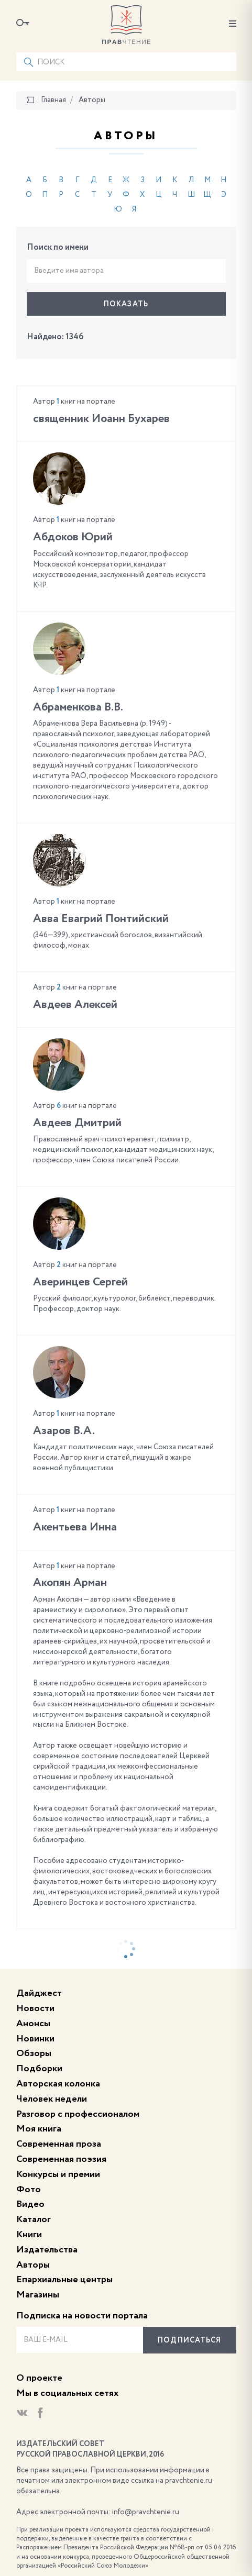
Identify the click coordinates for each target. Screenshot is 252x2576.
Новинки (35, 2039)
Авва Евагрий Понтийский (101, 919)
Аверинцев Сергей (80, 1282)
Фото (28, 2189)
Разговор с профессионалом (77, 2114)
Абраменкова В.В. (78, 707)
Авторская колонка (58, 2084)
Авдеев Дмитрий (77, 1123)
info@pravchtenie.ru (145, 2512)
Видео (30, 2204)
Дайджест (39, 1993)
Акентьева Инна (75, 1527)
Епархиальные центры (64, 2279)
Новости (35, 2008)
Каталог (33, 2219)
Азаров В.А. (64, 1431)
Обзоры (33, 2053)
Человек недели (51, 2099)
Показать (126, 304)
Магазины (37, 2295)
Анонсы (33, 2023)
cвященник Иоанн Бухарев (101, 419)
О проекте (39, 2378)
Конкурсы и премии (58, 2174)
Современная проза (58, 2144)
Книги (29, 2234)
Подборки (39, 2068)
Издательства (47, 2250)
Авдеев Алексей (75, 1005)
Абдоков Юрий (73, 537)
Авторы (33, 2265)
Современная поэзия (61, 2159)
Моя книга (38, 2129)
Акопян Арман (70, 1583)
